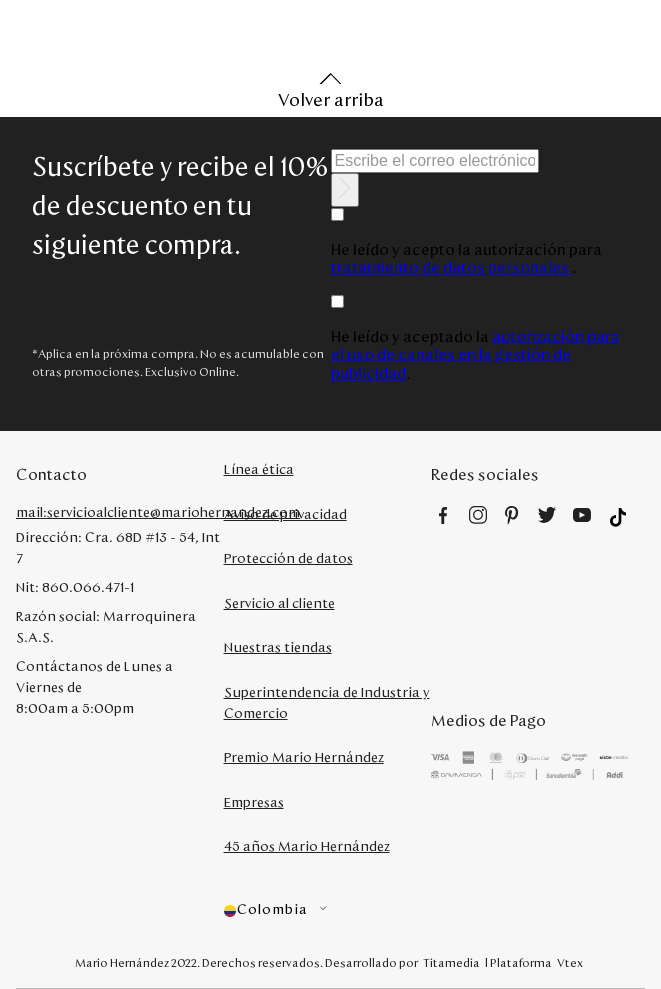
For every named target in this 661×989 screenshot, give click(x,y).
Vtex (570, 963)
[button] (328, 910)
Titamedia (451, 963)
